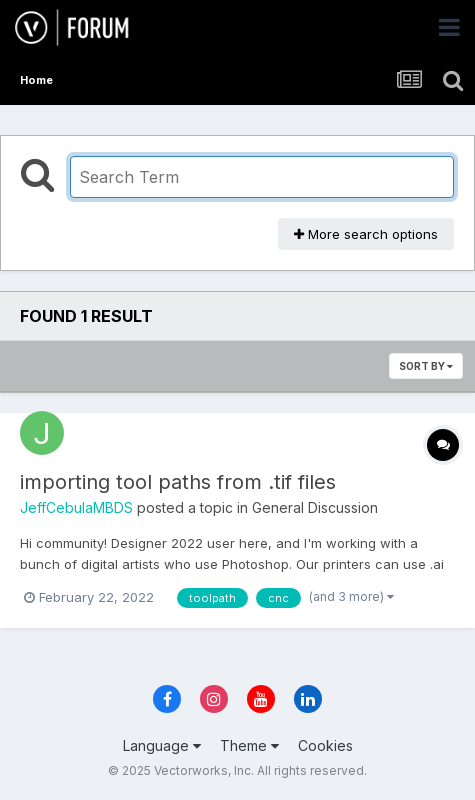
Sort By (426, 366)
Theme (249, 745)
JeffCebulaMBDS (76, 507)
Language (162, 745)
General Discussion (315, 507)
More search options (366, 234)
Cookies (325, 745)
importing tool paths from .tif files (178, 482)
